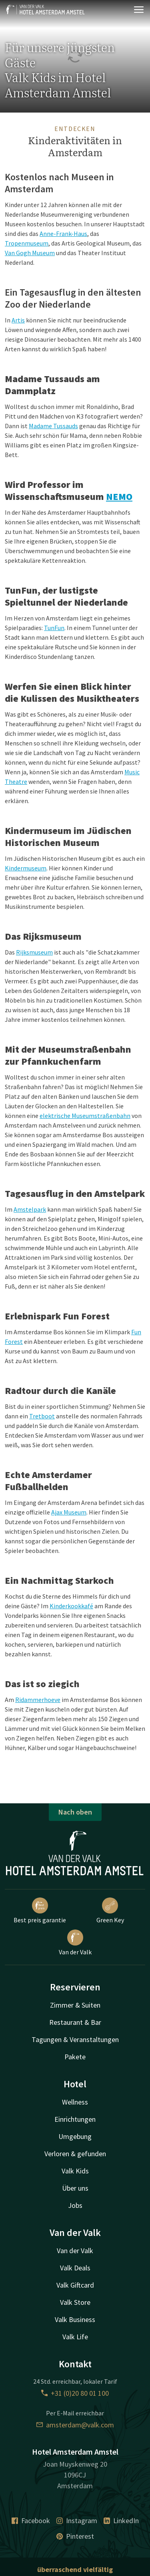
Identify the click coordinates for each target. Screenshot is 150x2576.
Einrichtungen (75, 2119)
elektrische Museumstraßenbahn (85, 1116)
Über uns (75, 2188)
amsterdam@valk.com (75, 2424)
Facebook (31, 2520)
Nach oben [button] (75, 1812)
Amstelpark (30, 1209)
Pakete (75, 2056)
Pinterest (75, 2536)
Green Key (110, 1910)
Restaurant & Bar (75, 2022)
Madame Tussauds (53, 426)
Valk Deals (75, 2267)
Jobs (75, 2205)
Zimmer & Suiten (75, 2005)
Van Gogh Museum (30, 253)
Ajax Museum (68, 1512)
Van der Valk (75, 1942)
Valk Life (75, 2336)
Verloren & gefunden (75, 2153)
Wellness (75, 2102)
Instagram (76, 2520)
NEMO (119, 496)
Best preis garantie (40, 1910)
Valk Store (75, 2302)
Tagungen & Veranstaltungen (75, 2039)
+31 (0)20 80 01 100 (75, 2393)
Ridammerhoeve (37, 1700)
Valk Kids (75, 2170)
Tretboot (42, 1416)
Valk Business (75, 2319)
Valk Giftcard (75, 2285)
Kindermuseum (25, 868)
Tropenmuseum (26, 243)
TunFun (54, 628)
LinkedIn (121, 2520)
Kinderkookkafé (71, 1606)
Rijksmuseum (34, 952)
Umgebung (75, 2136)
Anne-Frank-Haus (63, 234)
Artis (18, 320)
